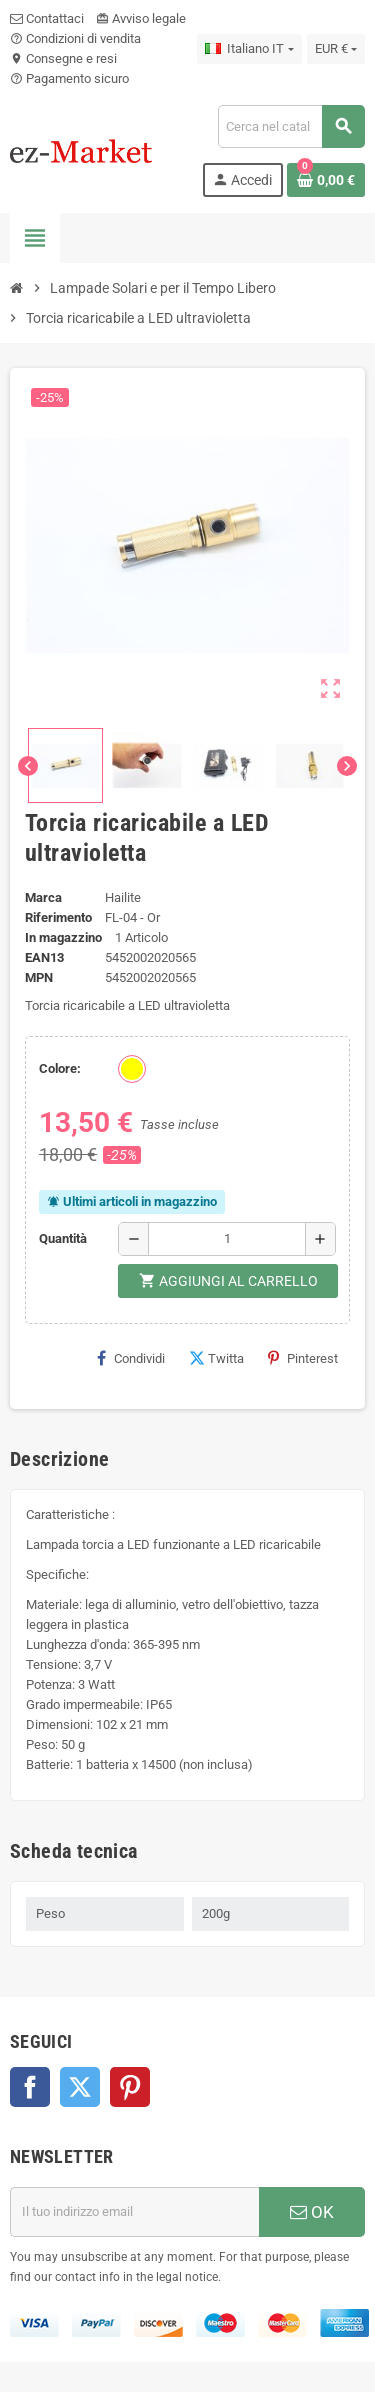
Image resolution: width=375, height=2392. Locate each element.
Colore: (60, 1068)
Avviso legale (141, 18)
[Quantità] (227, 1239)
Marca (43, 897)
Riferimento (58, 917)
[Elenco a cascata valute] (336, 49)
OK (312, 2212)
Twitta (216, 1358)
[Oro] (132, 1069)
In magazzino (63, 937)
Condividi (131, 1358)
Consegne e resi (63, 58)
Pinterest (303, 1358)
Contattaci (47, 18)
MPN (39, 977)
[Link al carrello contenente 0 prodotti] (326, 180)
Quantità (63, 1238)
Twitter (80, 2087)
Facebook (30, 2087)
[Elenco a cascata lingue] (249, 49)
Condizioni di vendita (75, 38)
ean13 (44, 957)
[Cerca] (291, 126)
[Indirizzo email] (134, 2212)
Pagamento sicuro (69, 78)
